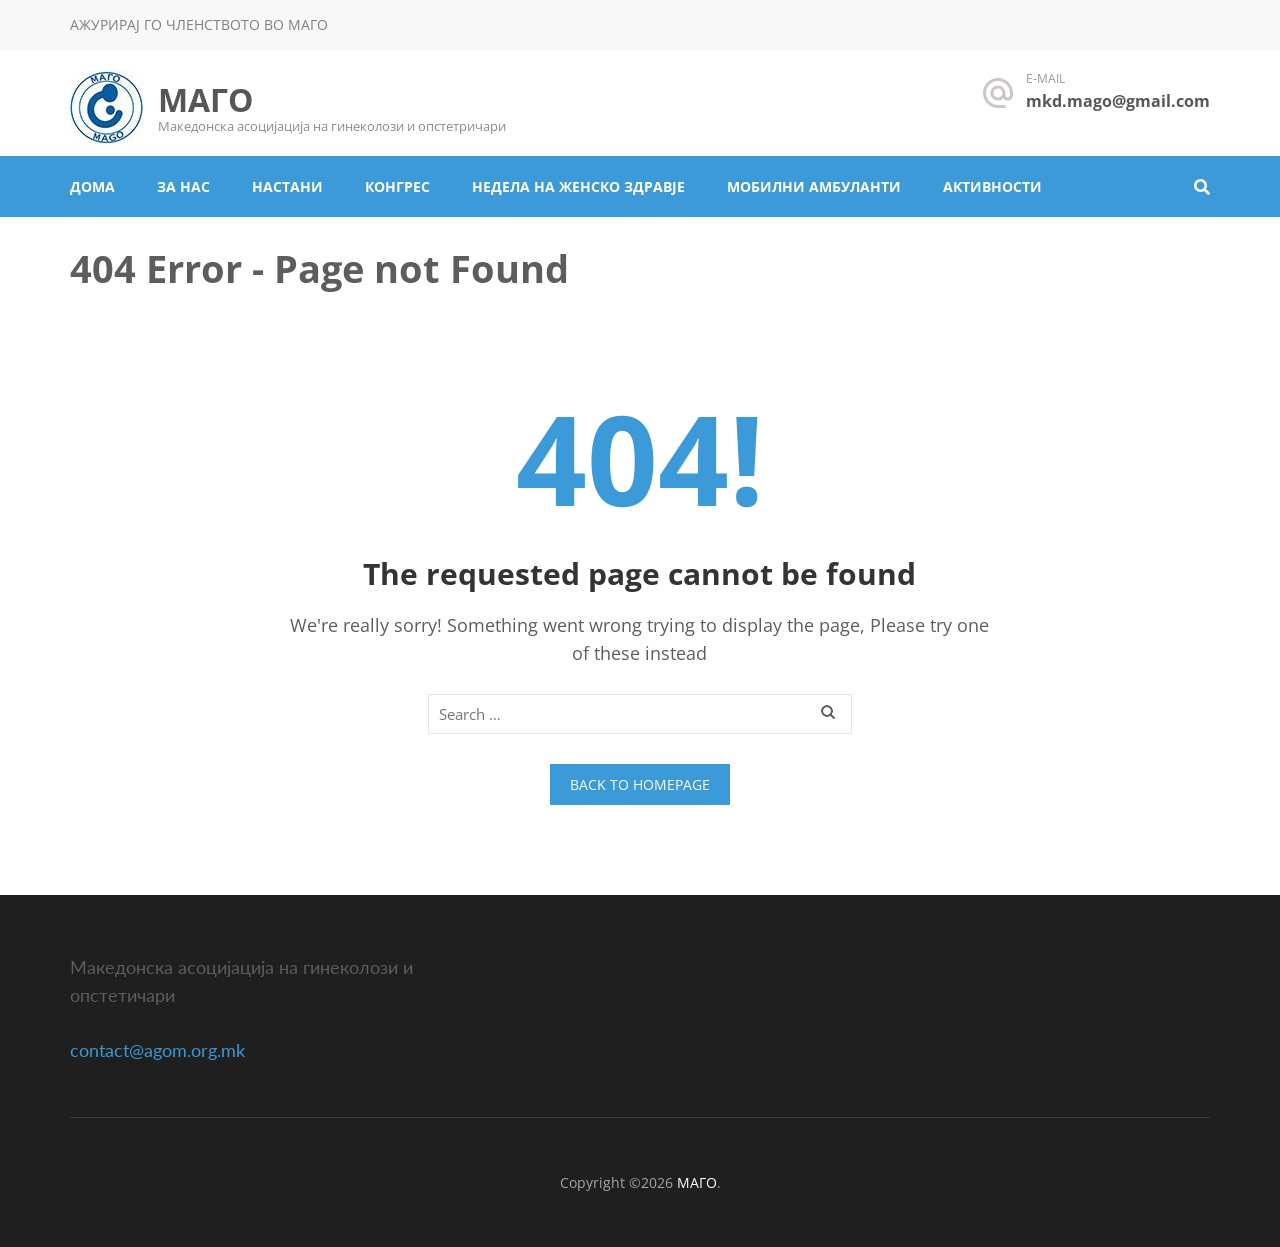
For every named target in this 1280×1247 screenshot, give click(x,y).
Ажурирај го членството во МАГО (199, 24)
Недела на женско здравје (578, 186)
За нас (183, 186)
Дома (92, 186)
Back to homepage (640, 784)
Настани (287, 186)
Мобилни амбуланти (814, 186)
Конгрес (397, 186)
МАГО (205, 99)
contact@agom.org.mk (157, 1050)
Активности (992, 186)
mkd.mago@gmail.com (1118, 101)
